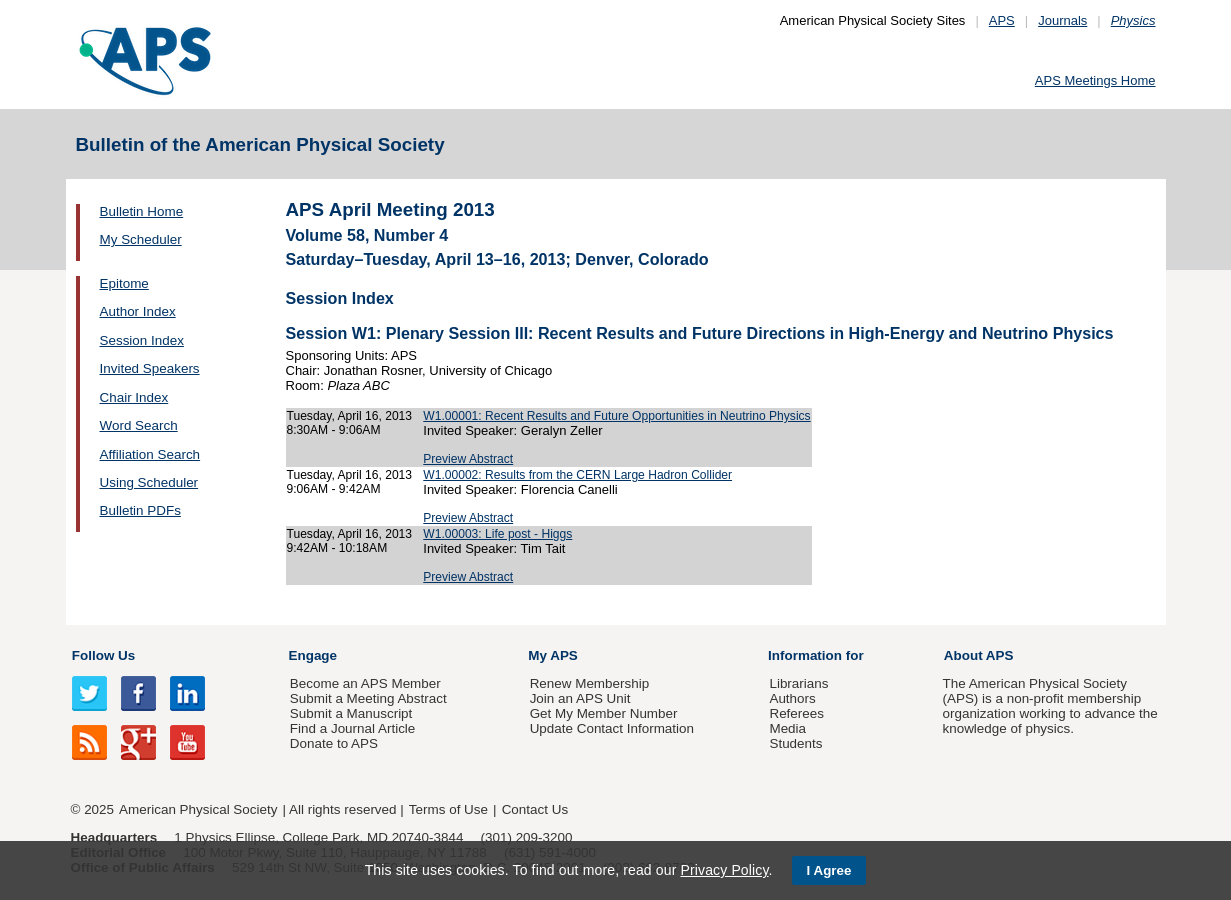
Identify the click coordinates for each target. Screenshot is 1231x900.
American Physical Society (198, 809)
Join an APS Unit (580, 698)
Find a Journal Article (352, 728)
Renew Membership (590, 683)
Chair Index (134, 397)
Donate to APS (334, 743)
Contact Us (535, 809)
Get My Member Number (604, 713)
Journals (1062, 20)
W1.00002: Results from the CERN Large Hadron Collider (577, 475)
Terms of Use (448, 809)
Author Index (138, 311)
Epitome (124, 283)
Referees (796, 713)
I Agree (829, 870)
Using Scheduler (149, 482)
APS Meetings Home (1095, 80)
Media (787, 728)
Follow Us (103, 655)
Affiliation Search (150, 454)
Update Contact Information (612, 728)
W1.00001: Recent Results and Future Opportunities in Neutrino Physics (616, 416)
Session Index (142, 340)
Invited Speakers (150, 368)
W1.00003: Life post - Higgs (497, 534)
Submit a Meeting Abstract (368, 698)
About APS (979, 655)
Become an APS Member (365, 683)
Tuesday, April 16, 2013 (350, 416)
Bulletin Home (142, 211)
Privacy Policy (724, 870)
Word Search (139, 425)
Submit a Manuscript (351, 713)
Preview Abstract (468, 459)
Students (795, 743)
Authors (792, 698)
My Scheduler (141, 239)
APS (1002, 20)
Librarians (798, 683)
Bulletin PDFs (140, 510)
